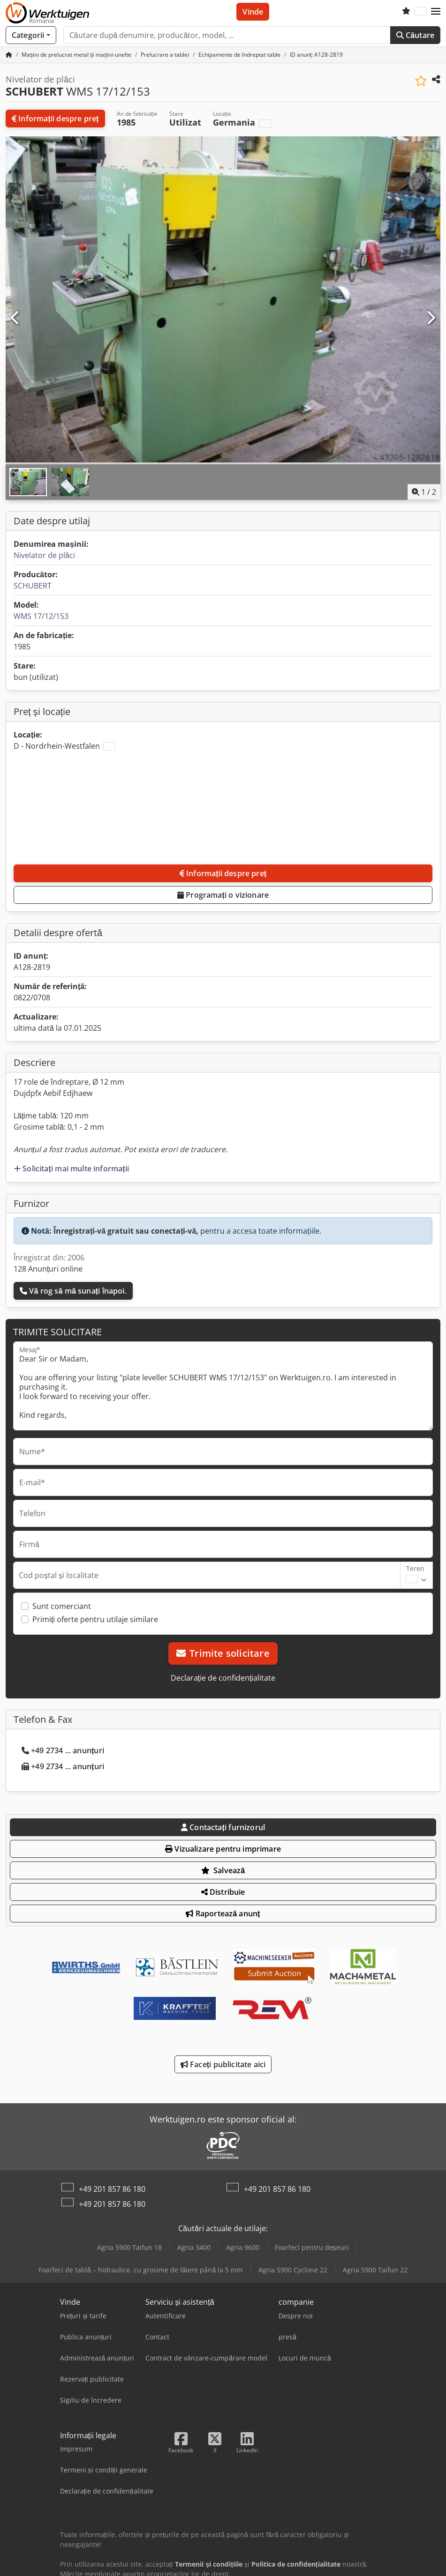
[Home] (76, 55)
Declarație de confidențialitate (223, 1678)
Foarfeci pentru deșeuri (312, 2247)
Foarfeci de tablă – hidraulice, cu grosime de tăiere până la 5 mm (140, 2269)
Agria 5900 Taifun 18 (129, 2247)
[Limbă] (420, 12)
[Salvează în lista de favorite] (421, 80)
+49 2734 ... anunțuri (63, 1750)
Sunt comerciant (61, 1606)
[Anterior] (15, 318)
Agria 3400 (194, 2247)
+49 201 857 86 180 (112, 2189)
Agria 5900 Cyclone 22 (292, 2269)
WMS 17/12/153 (41, 616)
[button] (435, 12)
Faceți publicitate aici (223, 2064)
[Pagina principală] (9, 55)
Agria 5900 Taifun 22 (375, 2269)
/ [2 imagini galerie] (424, 492)
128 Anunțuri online (48, 1269)
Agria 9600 (242, 2247)
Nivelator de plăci (44, 555)
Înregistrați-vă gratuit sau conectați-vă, (125, 1231)
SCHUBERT (33, 586)
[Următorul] (430, 318)
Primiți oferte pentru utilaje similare (95, 1619)
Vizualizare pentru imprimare (223, 1849)
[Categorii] (31, 35)
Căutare (415, 35)
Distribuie (223, 1892)
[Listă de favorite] (406, 12)
